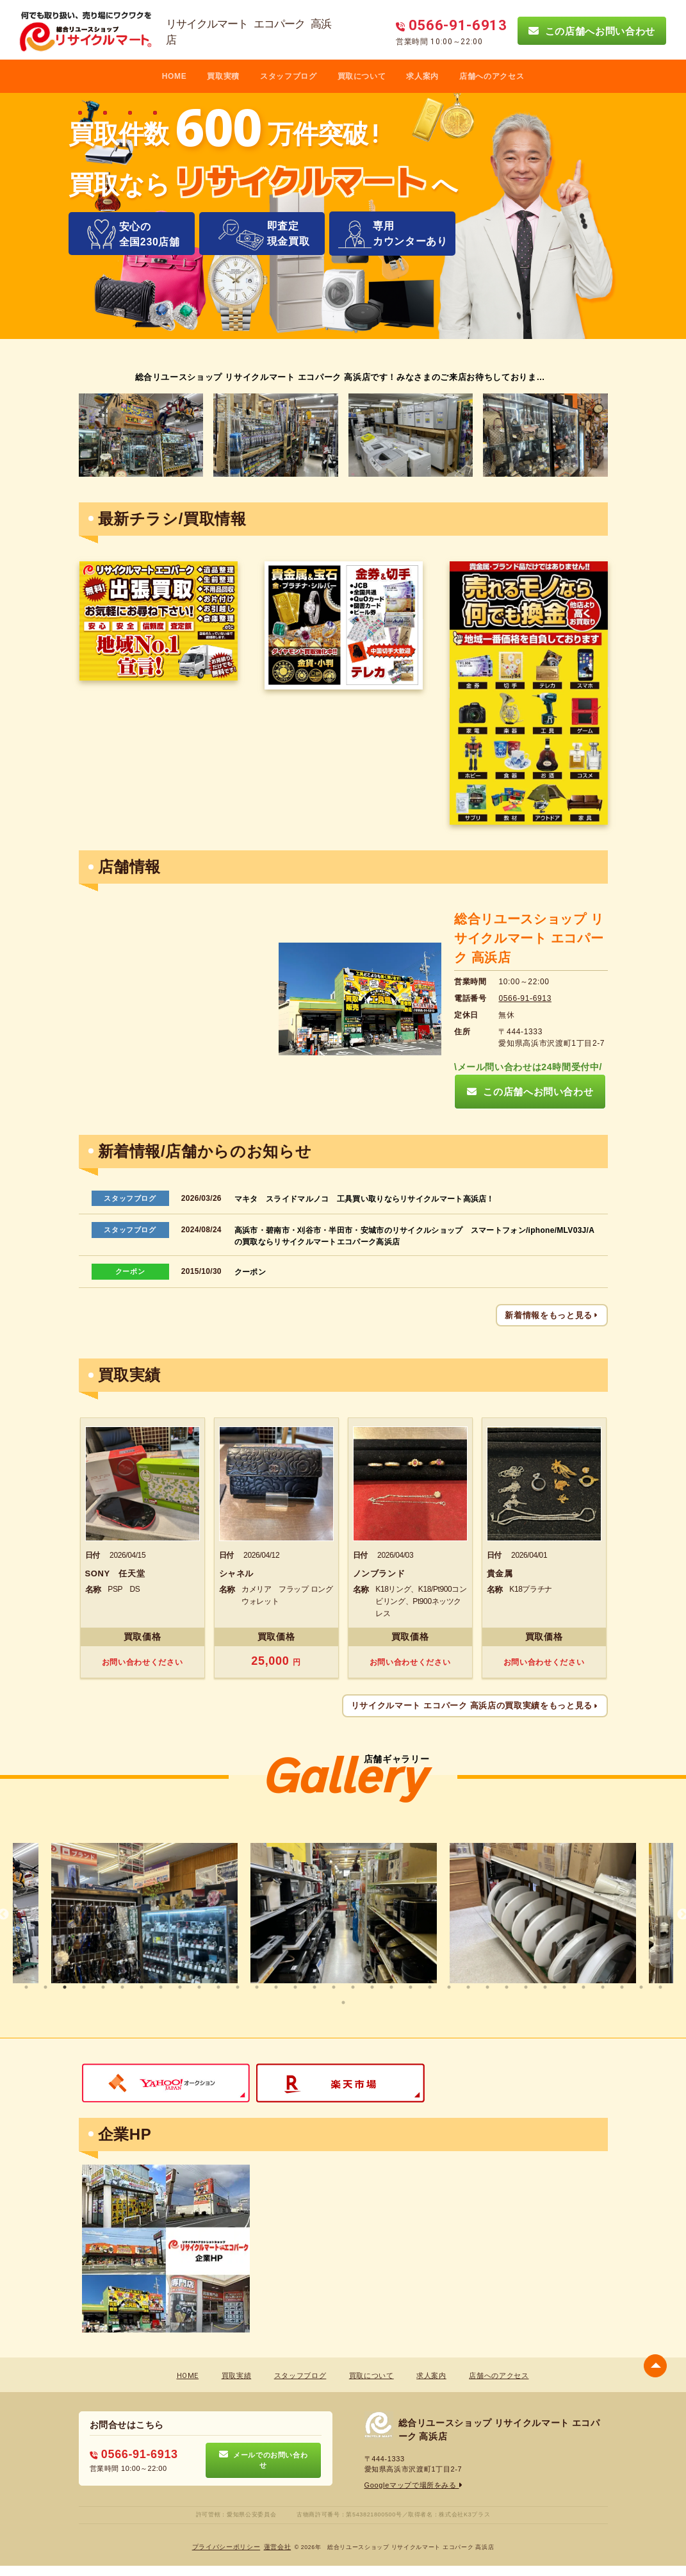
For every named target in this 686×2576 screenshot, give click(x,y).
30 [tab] (583, 1987)
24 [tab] (468, 1987)
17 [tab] (333, 1987)
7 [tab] (141, 1987)
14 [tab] (276, 1987)
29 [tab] (564, 1987)
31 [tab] (602, 1987)
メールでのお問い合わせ (263, 2460)
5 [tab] (103, 1987)
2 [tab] (45, 1987)
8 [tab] (160, 1987)
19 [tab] (372, 1987)
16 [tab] (314, 1987)
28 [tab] (545, 1987)
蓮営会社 (277, 2546)
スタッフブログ (288, 76)
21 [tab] (410, 1987)
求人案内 (422, 76)
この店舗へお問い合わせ (591, 30)
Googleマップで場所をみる (414, 2485)
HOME (174, 76)
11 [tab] (218, 1987)
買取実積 (223, 76)
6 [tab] (122, 1987)
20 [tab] (391, 1987)
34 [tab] (660, 1987)
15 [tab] (295, 1987)
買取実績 (237, 2376)
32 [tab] (622, 1987)
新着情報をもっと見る (551, 1315)
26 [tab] (506, 1987)
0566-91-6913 (524, 998)
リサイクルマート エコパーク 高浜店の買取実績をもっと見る (475, 1705)
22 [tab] (429, 1987)
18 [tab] (353, 1987)
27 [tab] (525, 1987)
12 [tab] (237, 1987)
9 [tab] (180, 1987)
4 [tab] (84, 1987)
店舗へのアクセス (491, 76)
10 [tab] (199, 1987)
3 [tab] (64, 1987)
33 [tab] (641, 1987)
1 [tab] (26, 1987)
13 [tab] (256, 1987)
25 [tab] (487, 1987)
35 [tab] (343, 2002)
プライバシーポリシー (226, 2546)
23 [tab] (449, 1987)
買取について (362, 76)
